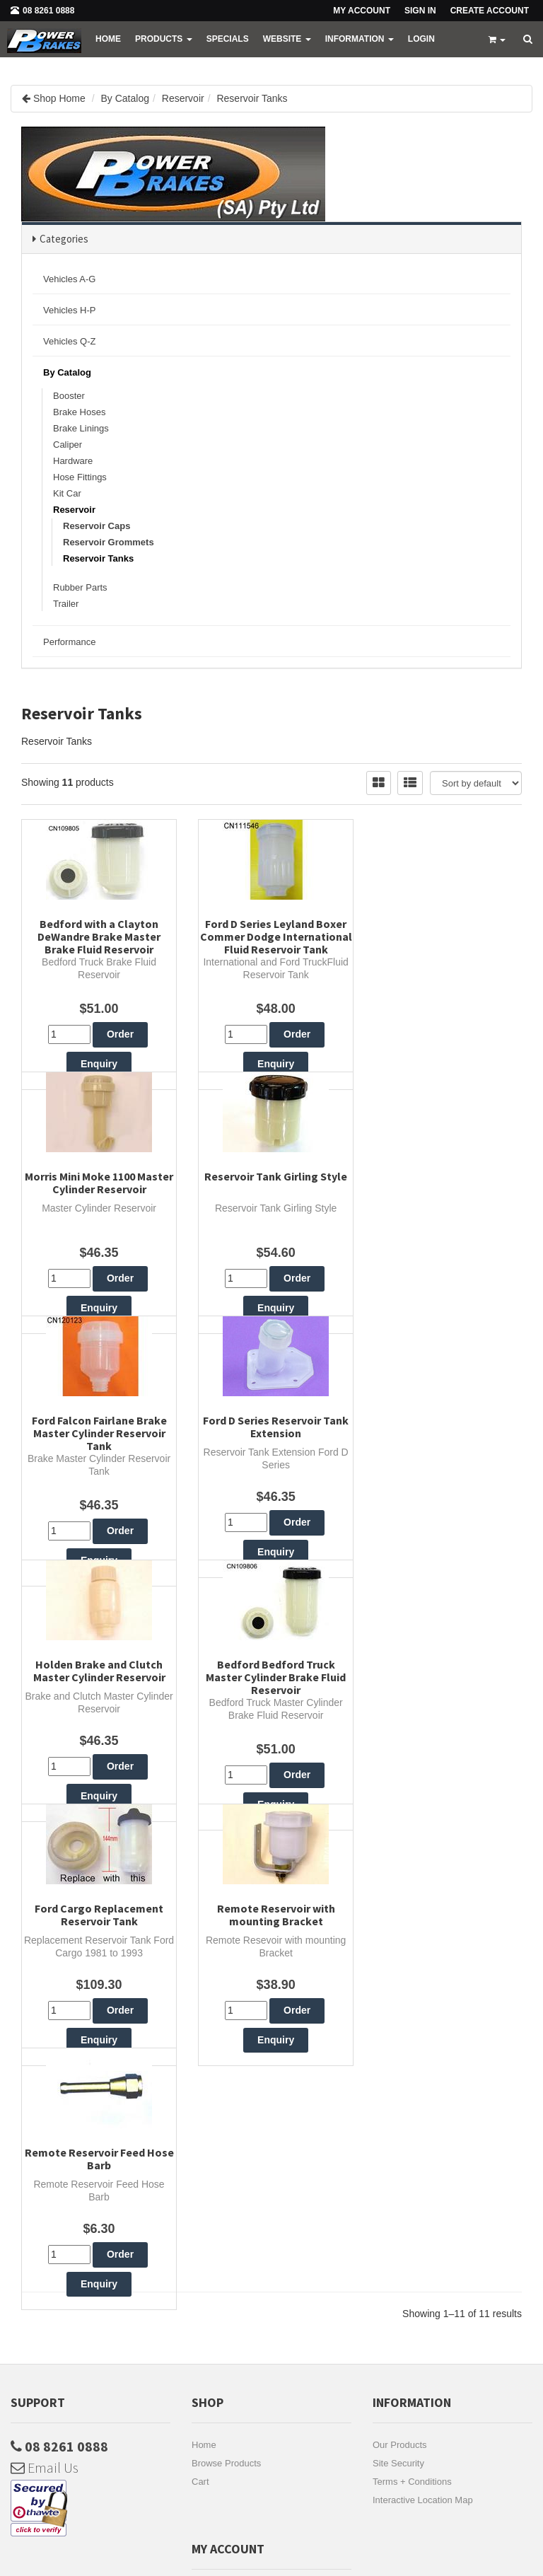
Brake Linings (81, 428)
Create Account (489, 11)
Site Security (398, 2121)
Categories (64, 238)
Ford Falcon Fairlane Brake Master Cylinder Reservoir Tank (271, 1231)
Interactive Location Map (423, 2157)
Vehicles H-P (69, 310)
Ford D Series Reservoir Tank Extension (445, 1224)
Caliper (67, 444)
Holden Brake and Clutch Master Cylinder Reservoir (98, 1505)
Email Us (44, 2125)
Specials (227, 39)
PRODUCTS (163, 39)
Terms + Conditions (412, 2139)
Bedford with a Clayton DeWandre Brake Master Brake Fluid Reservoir (97, 936)
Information (359, 39)
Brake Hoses (79, 412)
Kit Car (67, 493)
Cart (200, 2139)
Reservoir (183, 98)
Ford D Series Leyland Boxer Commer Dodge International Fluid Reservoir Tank (272, 943)
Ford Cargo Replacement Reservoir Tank (445, 1505)
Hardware (73, 461)
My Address (216, 2267)
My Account (215, 2249)
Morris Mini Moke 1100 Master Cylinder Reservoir (445, 930)
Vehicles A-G (69, 279)
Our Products (400, 2102)
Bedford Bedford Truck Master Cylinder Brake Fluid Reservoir (271, 1512)
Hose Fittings (80, 477)
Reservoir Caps (96, 526)
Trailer (65, 603)
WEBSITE (287, 39)
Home (108, 39)
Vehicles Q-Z (69, 341)
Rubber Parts (80, 587)
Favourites (213, 2285)
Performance (69, 642)
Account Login (221, 2304)
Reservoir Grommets (108, 542)
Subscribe (135, 2433)
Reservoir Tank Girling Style (97, 1218)
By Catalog (125, 98)
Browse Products (226, 2121)
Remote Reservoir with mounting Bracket (98, 1787)
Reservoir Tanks (251, 98)
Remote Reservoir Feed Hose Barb (271, 1787)
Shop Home (59, 98)
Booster (69, 395)
